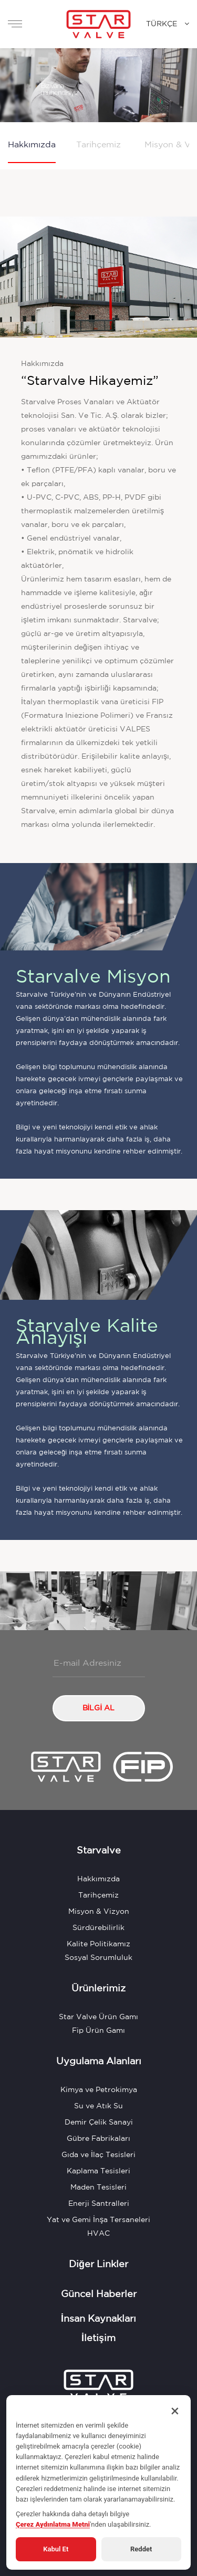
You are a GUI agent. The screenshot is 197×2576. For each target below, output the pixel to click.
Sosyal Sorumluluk (98, 1958)
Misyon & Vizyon (98, 1912)
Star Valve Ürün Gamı (98, 2017)
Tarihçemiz (98, 145)
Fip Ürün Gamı (98, 2031)
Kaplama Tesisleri (98, 2171)
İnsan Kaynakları (98, 2319)
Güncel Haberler (99, 2294)
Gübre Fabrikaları (98, 2139)
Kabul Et (55, 2549)
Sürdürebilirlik (98, 1928)
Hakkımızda (32, 145)
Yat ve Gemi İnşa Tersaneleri (98, 2220)
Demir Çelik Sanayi (99, 2122)
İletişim (98, 2338)
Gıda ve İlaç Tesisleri (98, 2155)
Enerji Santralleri (98, 2204)
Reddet (141, 2549)
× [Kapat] (175, 2410)
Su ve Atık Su (98, 2106)
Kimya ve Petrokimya (98, 2090)
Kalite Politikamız (98, 1944)
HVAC (98, 2233)
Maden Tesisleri (98, 2187)
